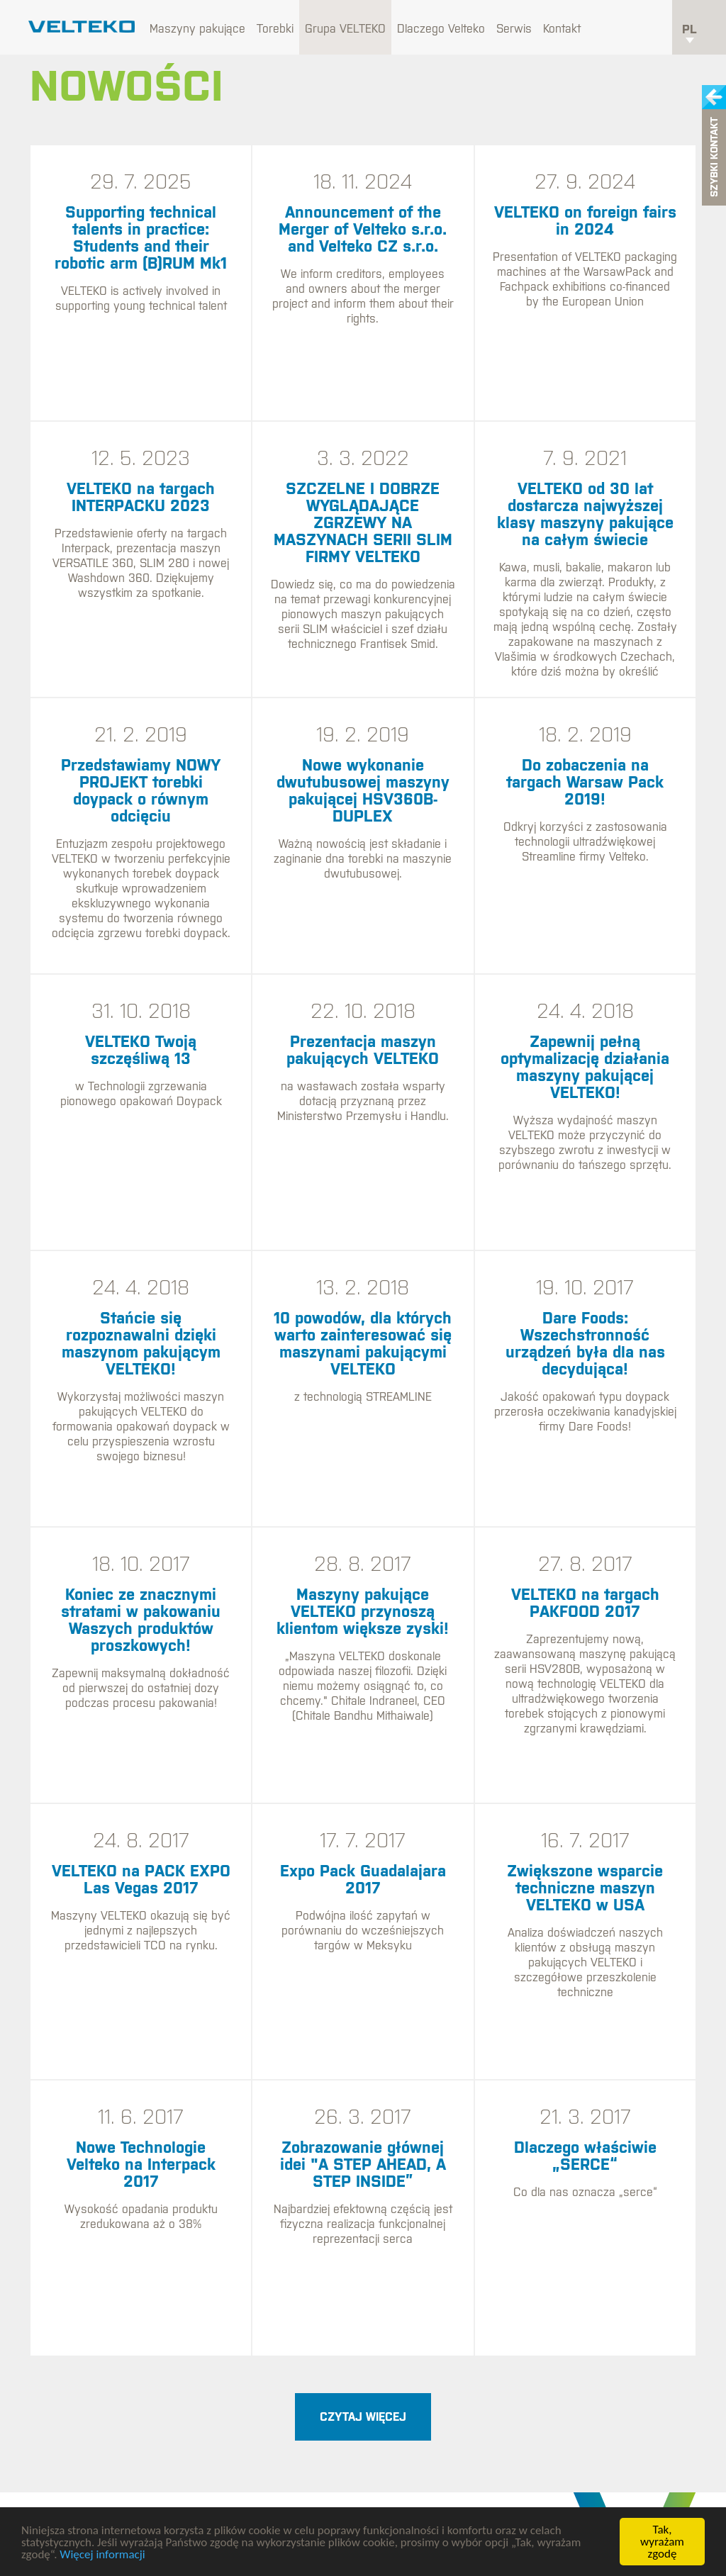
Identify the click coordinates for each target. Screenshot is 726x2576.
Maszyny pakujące (197, 28)
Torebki (275, 28)
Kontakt (562, 28)
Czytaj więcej (363, 2416)
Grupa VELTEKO (345, 28)
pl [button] (689, 32)
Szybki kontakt (714, 158)
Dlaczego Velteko (441, 28)
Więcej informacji (102, 2554)
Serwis (514, 28)
